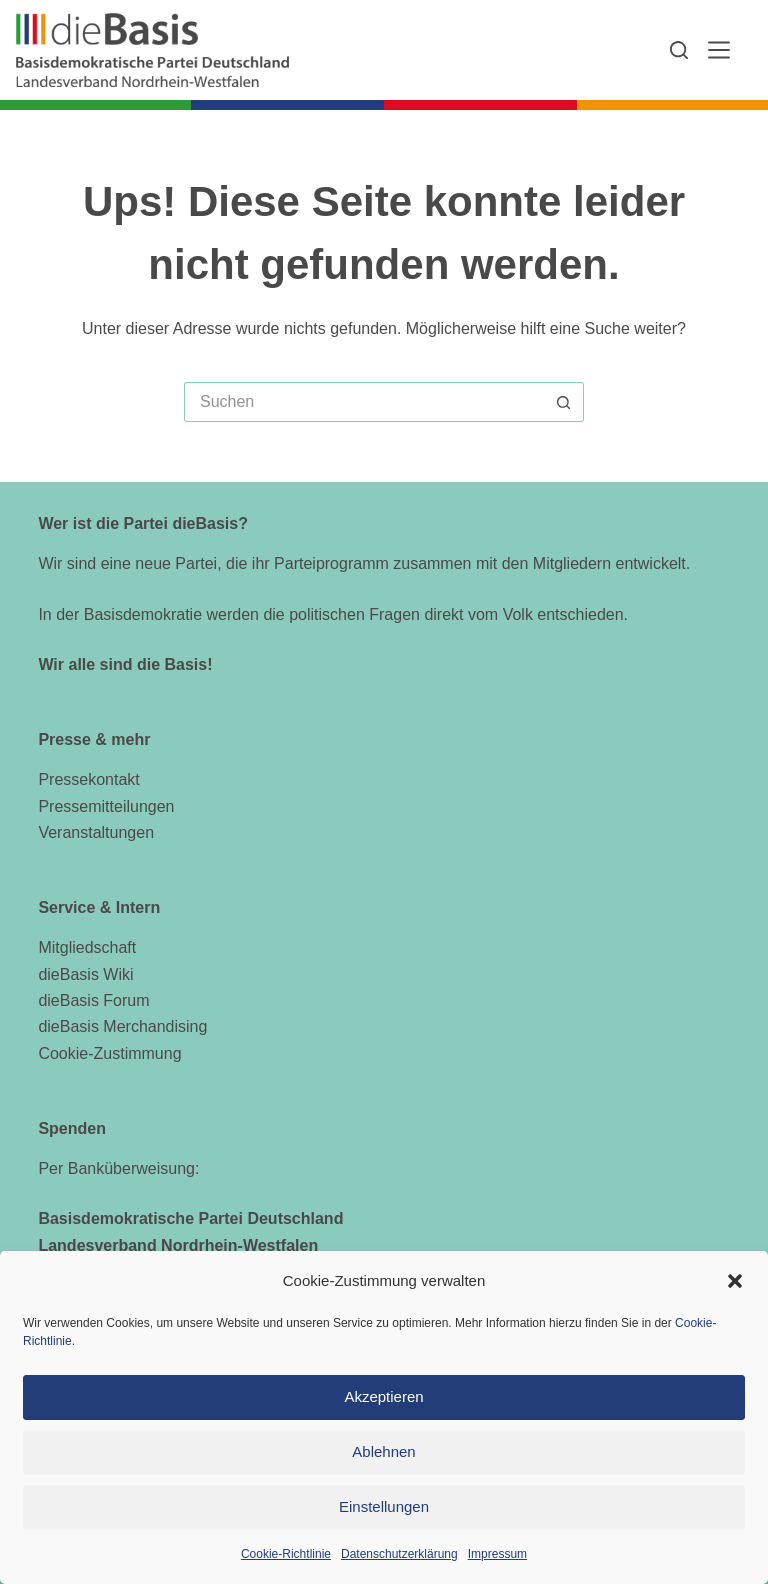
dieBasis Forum (93, 1000)
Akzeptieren (383, 1396)
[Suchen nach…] (364, 402)
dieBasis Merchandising (122, 1026)
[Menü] (719, 50)
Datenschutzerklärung (399, 1554)
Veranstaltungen (96, 832)
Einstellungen (384, 1506)
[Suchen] (679, 50)
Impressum (497, 1554)
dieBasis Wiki (85, 974)
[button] (735, 1281)
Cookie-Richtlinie (286, 1554)
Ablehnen (383, 1451)
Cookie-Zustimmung (109, 1053)
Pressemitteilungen (106, 806)
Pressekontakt (88, 779)
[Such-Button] (564, 402)
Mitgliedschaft (87, 947)
